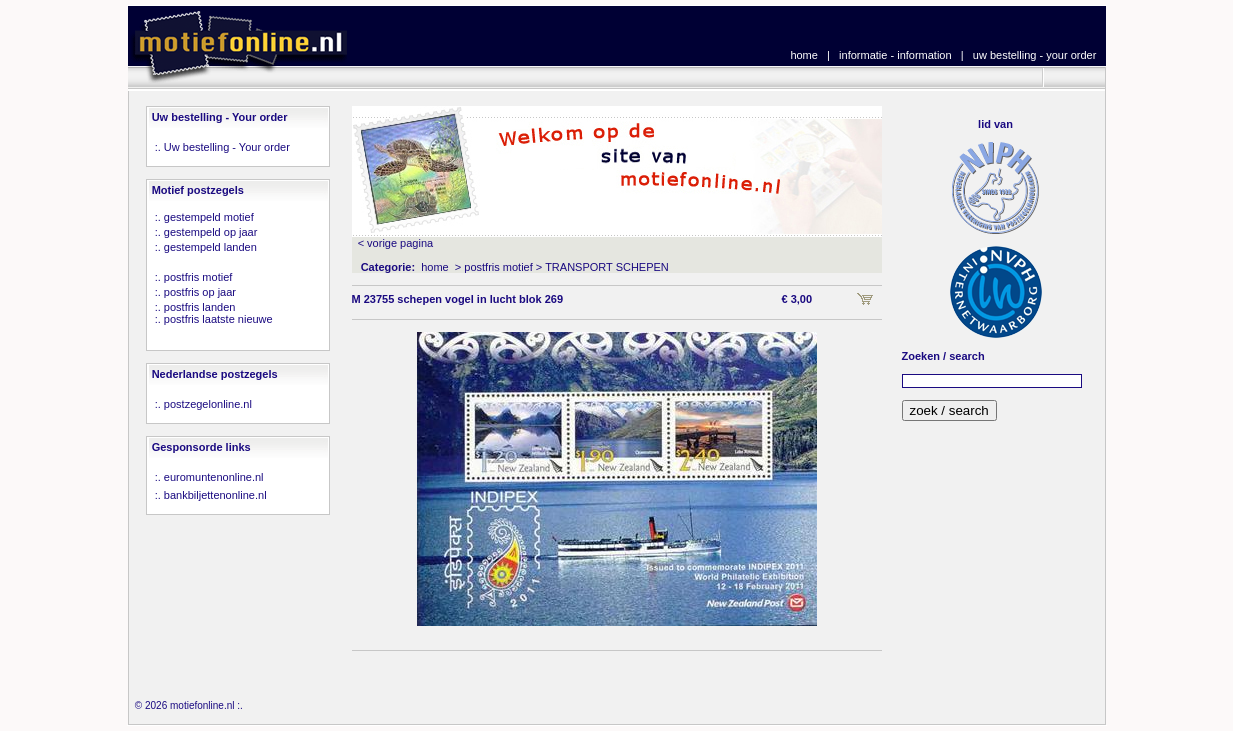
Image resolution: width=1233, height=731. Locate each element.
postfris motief (198, 277)
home (804, 55)
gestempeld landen (210, 247)
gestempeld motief (209, 217)
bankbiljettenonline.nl (215, 495)
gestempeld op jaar (211, 232)
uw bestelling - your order (1035, 55)
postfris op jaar (200, 292)
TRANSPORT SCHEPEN (607, 267)
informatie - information (895, 55)
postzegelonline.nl (208, 404)
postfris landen (200, 307)
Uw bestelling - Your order (227, 147)
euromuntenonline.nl (214, 477)
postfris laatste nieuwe (218, 319)
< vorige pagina (396, 243)
